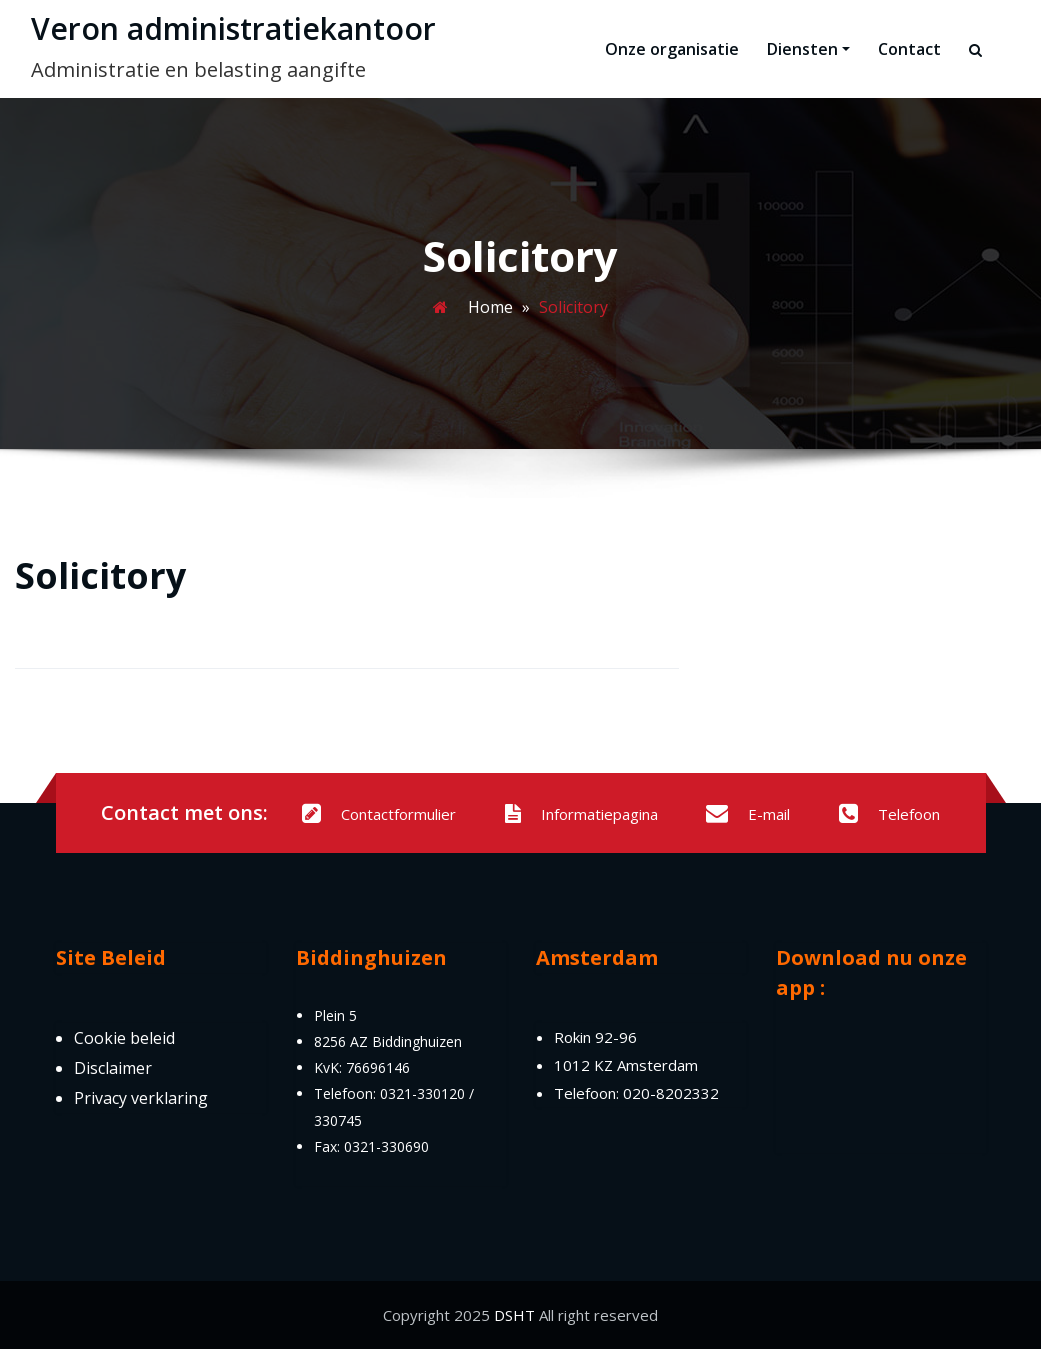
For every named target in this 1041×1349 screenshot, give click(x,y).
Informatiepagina (581, 814)
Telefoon (889, 814)
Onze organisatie (672, 49)
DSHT (514, 1315)
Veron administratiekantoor (233, 28)
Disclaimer (113, 1068)
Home (490, 307)
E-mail (748, 814)
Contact (909, 49)
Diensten (808, 49)
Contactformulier (379, 814)
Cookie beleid (124, 1038)
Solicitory (100, 575)
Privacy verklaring (141, 1098)
